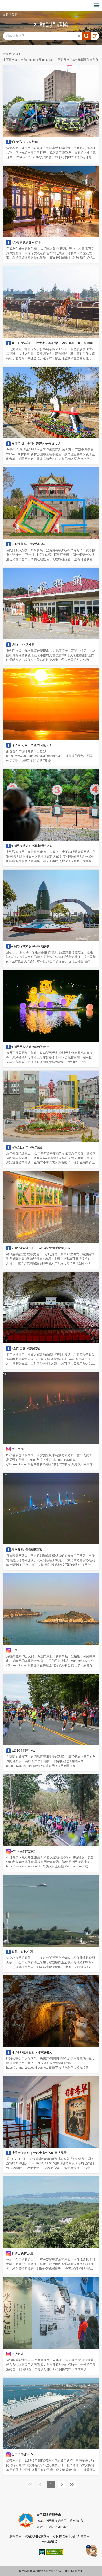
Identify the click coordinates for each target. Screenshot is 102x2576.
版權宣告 (15, 2536)
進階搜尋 (95, 36)
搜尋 (86, 36)
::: (1, 2)
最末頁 (72, 2484)
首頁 (5, 14)
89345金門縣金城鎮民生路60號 (60, 2520)
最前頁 (30, 2484)
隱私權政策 (60, 2536)
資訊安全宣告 (80, 2536)
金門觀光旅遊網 (51, 5)
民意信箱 (49, 2541)
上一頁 (40, 2484)
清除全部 (79, 35)
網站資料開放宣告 (37, 2536)
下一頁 (61, 2484)
